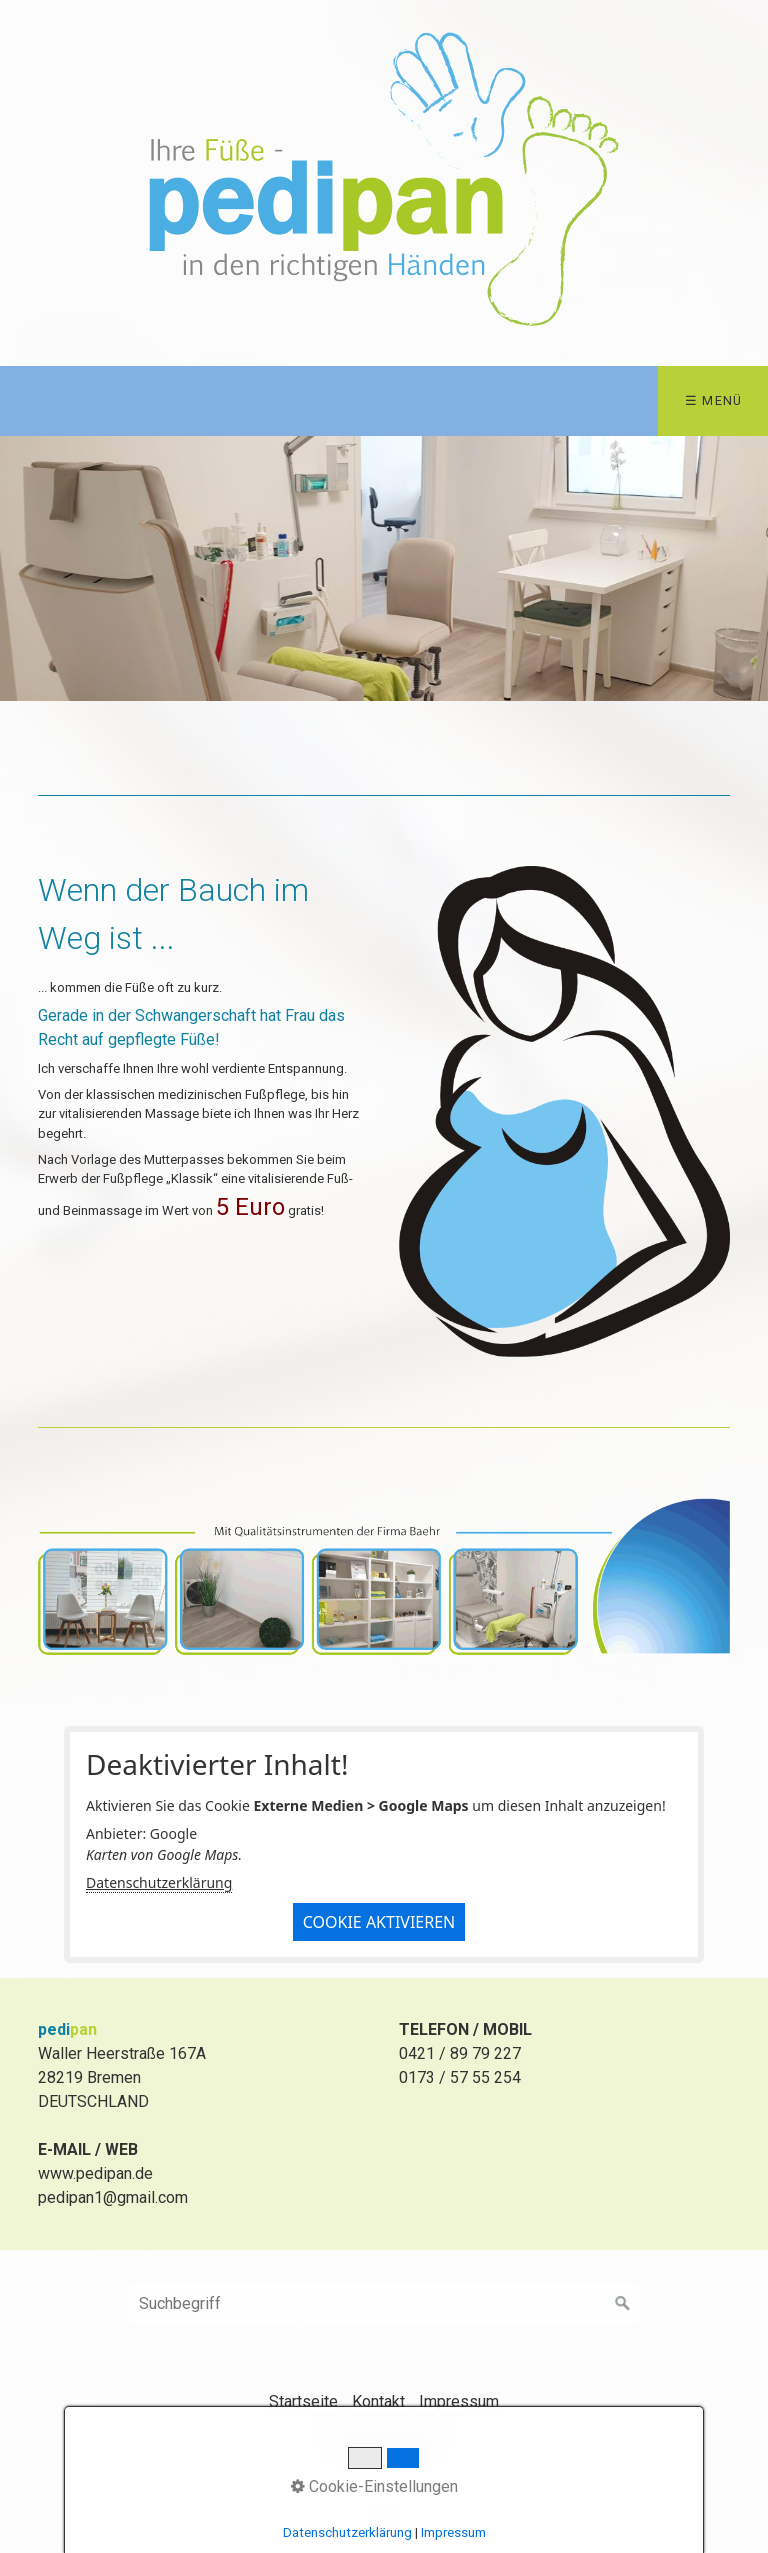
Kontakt (378, 2401)
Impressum (459, 2401)
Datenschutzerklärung (159, 1882)
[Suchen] (623, 2304)
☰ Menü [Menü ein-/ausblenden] (714, 400)
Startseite (303, 2401)
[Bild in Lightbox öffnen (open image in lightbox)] (564, 1111)
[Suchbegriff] (384, 2304)
